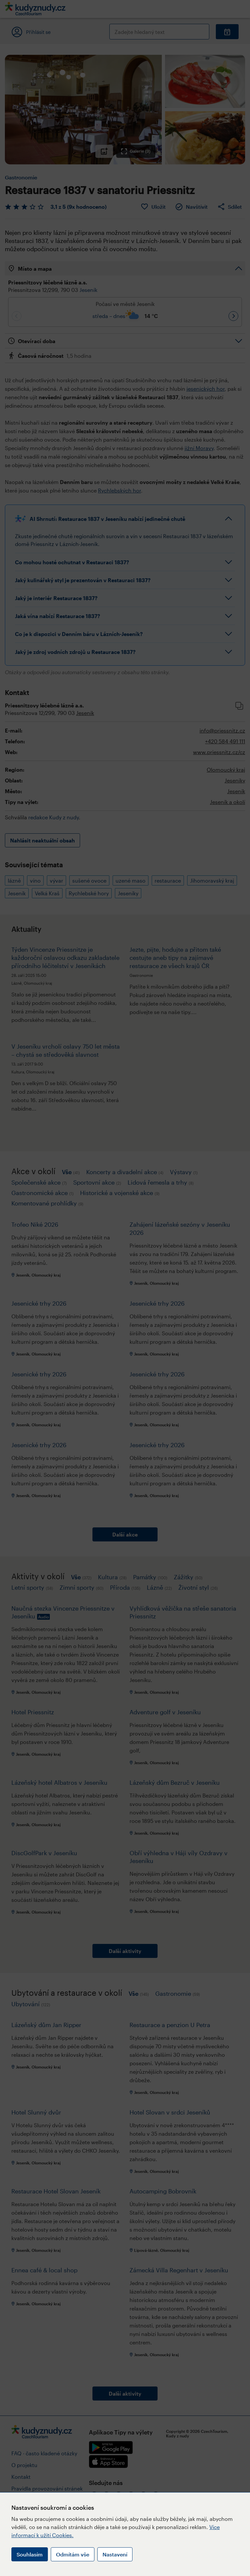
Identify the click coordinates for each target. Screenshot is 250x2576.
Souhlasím (30, 2554)
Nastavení (115, 2554)
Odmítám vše (72, 2554)
